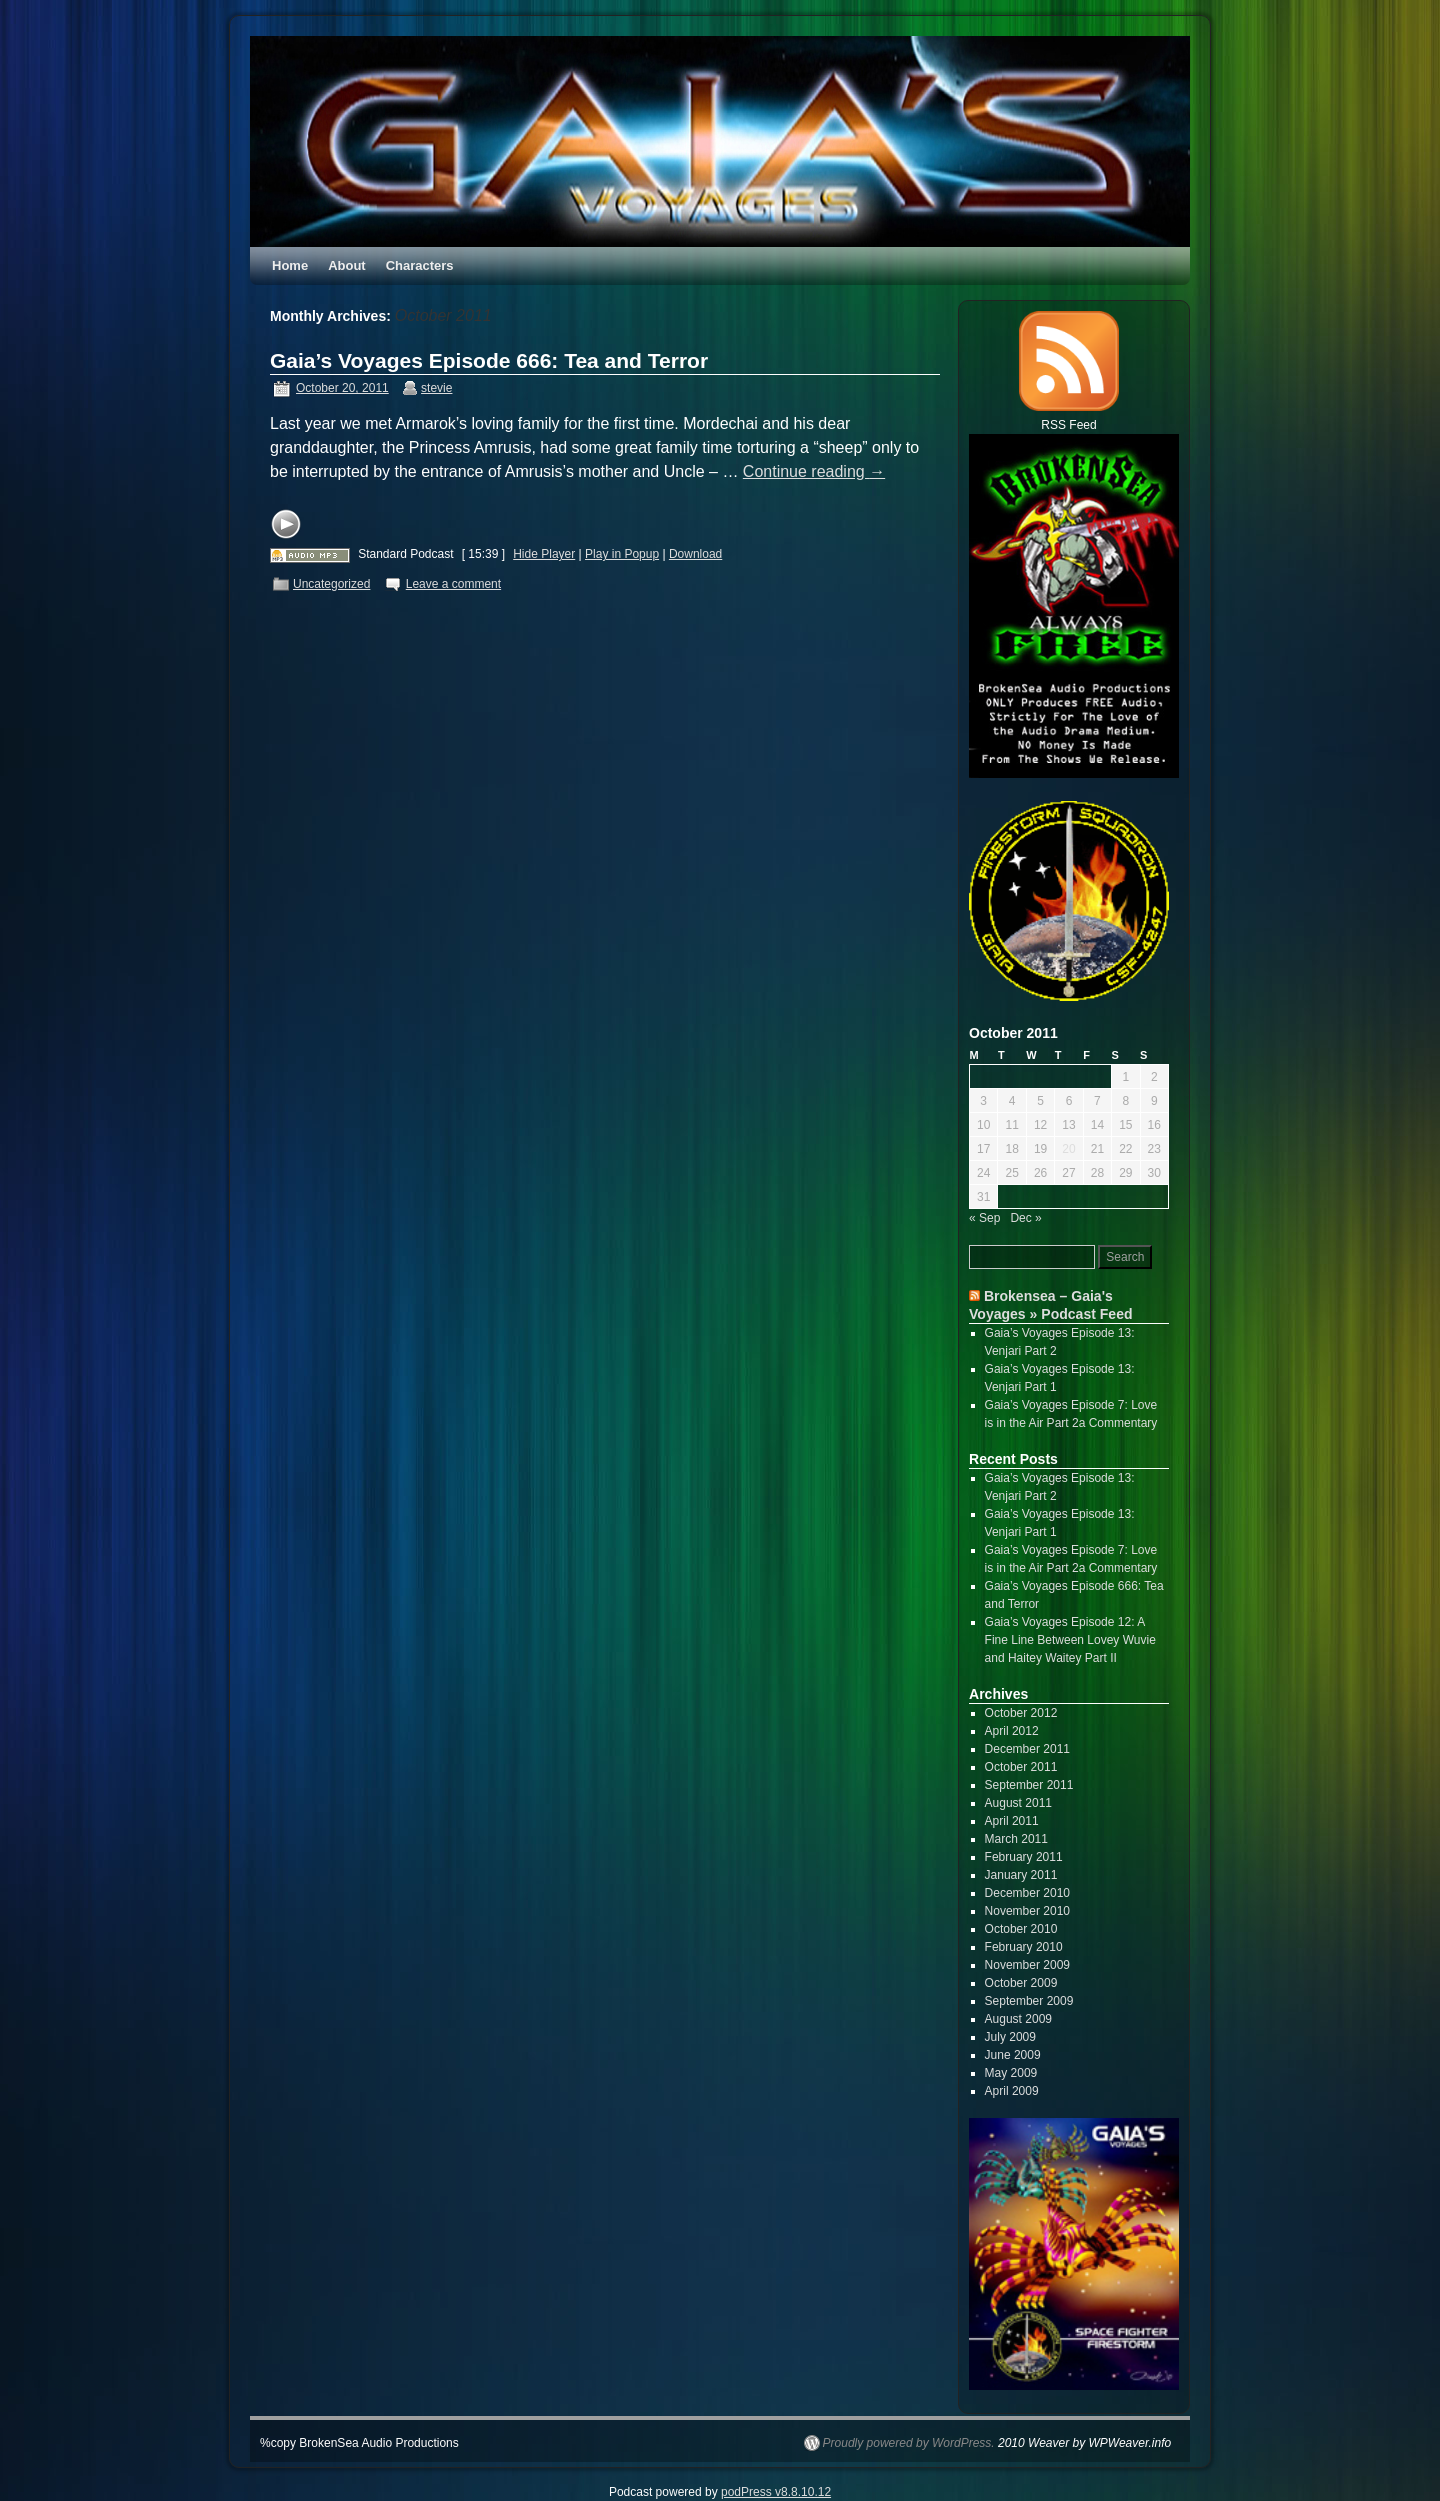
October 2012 (1021, 1713)
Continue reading (814, 471)
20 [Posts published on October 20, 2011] (1068, 1149)
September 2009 (1029, 2001)
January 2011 (1021, 1875)
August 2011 (1018, 1803)
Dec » (1025, 1218)
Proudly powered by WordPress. (909, 2443)
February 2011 (1024, 1857)
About (347, 265)
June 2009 (1013, 2055)
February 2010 (1024, 1947)
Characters (420, 265)
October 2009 (1021, 1983)
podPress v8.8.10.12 (776, 2492)
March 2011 (1016, 1839)
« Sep (984, 1218)
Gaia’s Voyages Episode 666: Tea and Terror (489, 360)
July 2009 (1010, 2037)
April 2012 (1012, 1731)
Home (290, 265)
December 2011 (1027, 1749)
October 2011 (1021, 1767)
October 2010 (1021, 1929)
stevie (436, 388)
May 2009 (1011, 2073)
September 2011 (1029, 1785)
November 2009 (1027, 1965)
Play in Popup (622, 554)
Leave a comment (453, 584)
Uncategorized (331, 584)
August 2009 (1018, 2019)
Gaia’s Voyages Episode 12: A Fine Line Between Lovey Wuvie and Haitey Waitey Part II (1070, 1640)
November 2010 (1027, 1911)
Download (695, 554)
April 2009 (1012, 2091)
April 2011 (1012, 1821)
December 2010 (1027, 1893)
